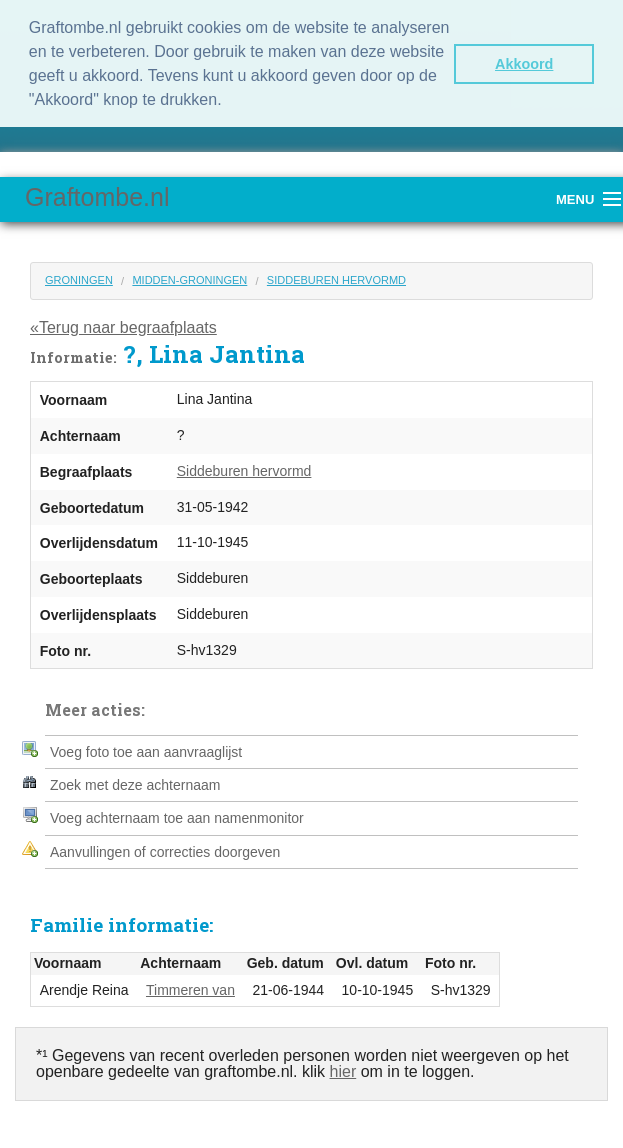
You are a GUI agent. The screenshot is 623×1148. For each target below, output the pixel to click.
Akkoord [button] (524, 64)
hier (343, 1069)
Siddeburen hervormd (336, 278)
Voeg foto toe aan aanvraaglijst (146, 750)
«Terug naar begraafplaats (123, 324)
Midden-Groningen (189, 278)
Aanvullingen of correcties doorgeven (165, 850)
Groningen (79, 278)
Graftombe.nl (97, 195)
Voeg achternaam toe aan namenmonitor (177, 816)
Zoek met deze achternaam (135, 783)
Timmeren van (190, 988)
